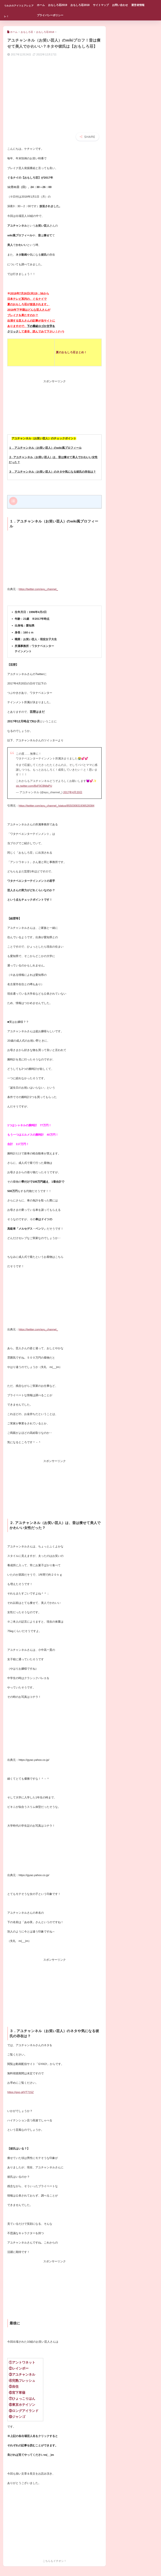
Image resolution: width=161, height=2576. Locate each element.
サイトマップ (115, 5)
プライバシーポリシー (80, 15)
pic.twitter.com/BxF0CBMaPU (34, 785)
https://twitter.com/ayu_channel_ (39, 589)
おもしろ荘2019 (71, 5)
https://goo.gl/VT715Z (20, 2092)
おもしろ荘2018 (94, 5)
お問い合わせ (134, 5)
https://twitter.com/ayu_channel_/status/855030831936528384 (57, 805)
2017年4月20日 (73, 792)
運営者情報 (57, 15)
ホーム (55, 5)
